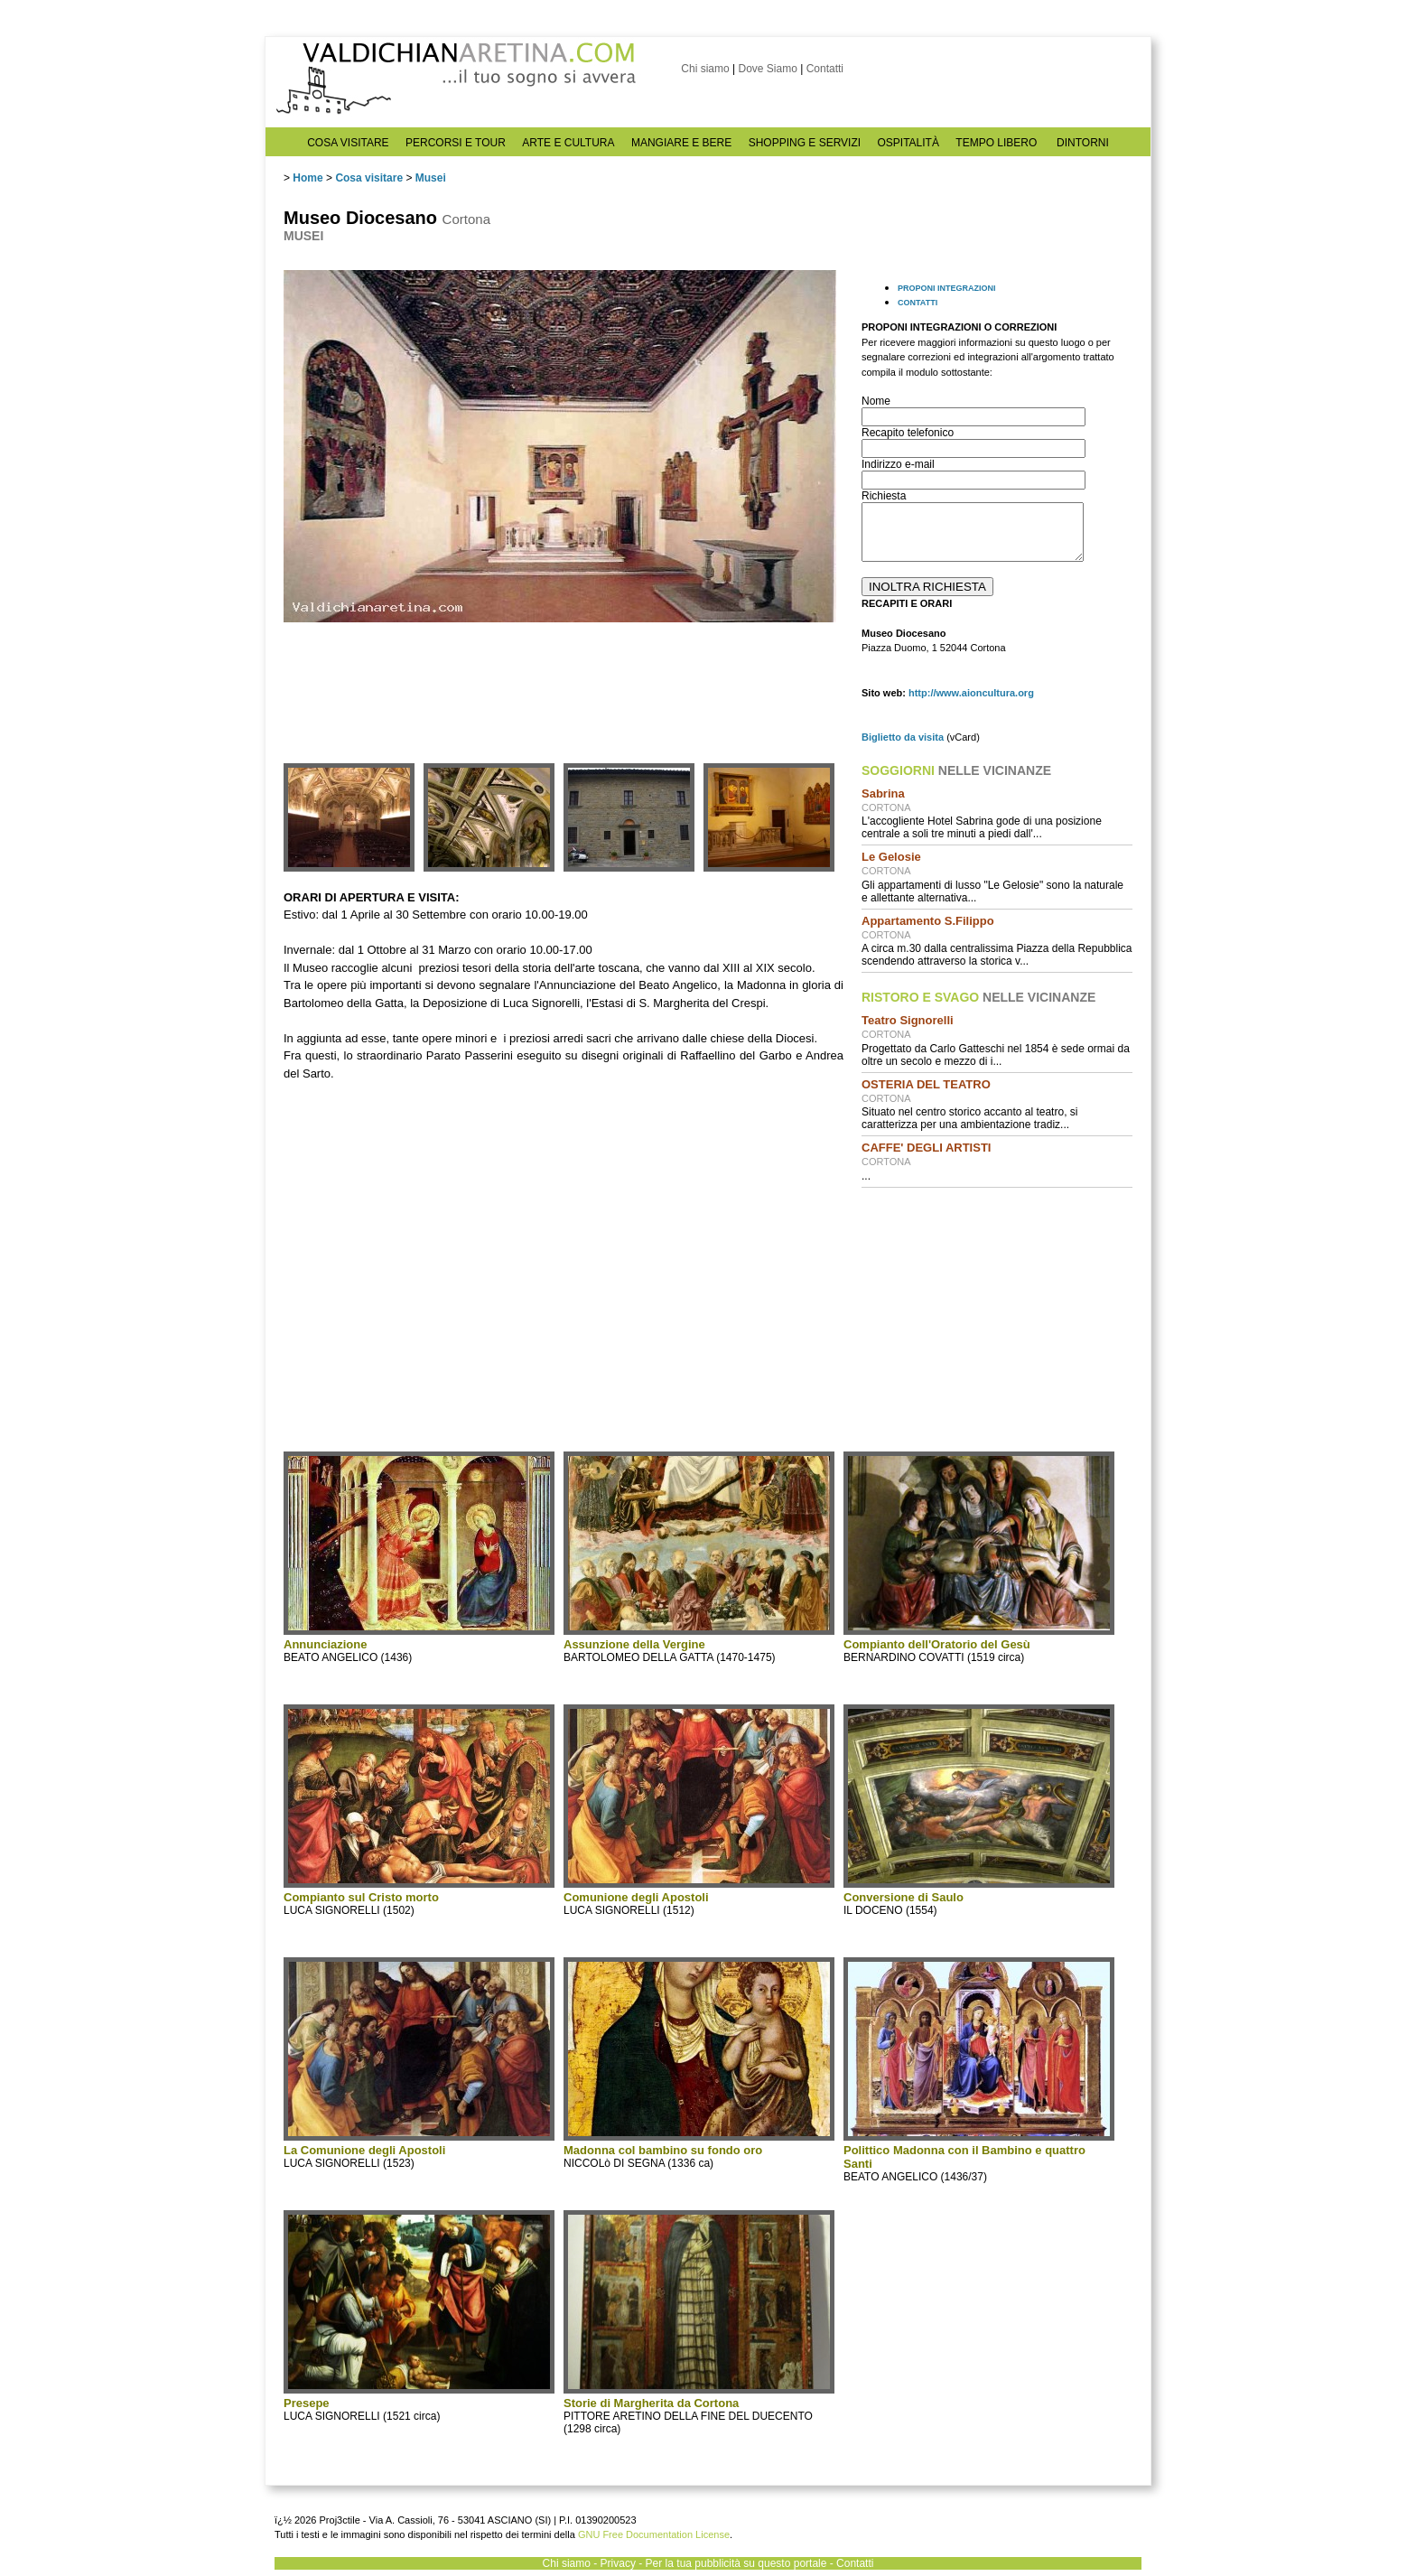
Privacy (618, 2563)
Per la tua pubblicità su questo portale (736, 2563)
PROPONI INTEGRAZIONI (947, 288)
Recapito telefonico (908, 432)
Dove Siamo (767, 68)
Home (307, 178)
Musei (430, 178)
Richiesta (884, 496)
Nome (876, 401)
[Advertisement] (997, 1318)
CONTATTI (917, 302)
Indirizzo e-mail (898, 464)
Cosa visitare (369, 178)
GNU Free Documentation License (654, 2534)
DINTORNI (1083, 142)
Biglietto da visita (903, 737)
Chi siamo (705, 68)
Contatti (824, 68)
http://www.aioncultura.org (971, 692)
